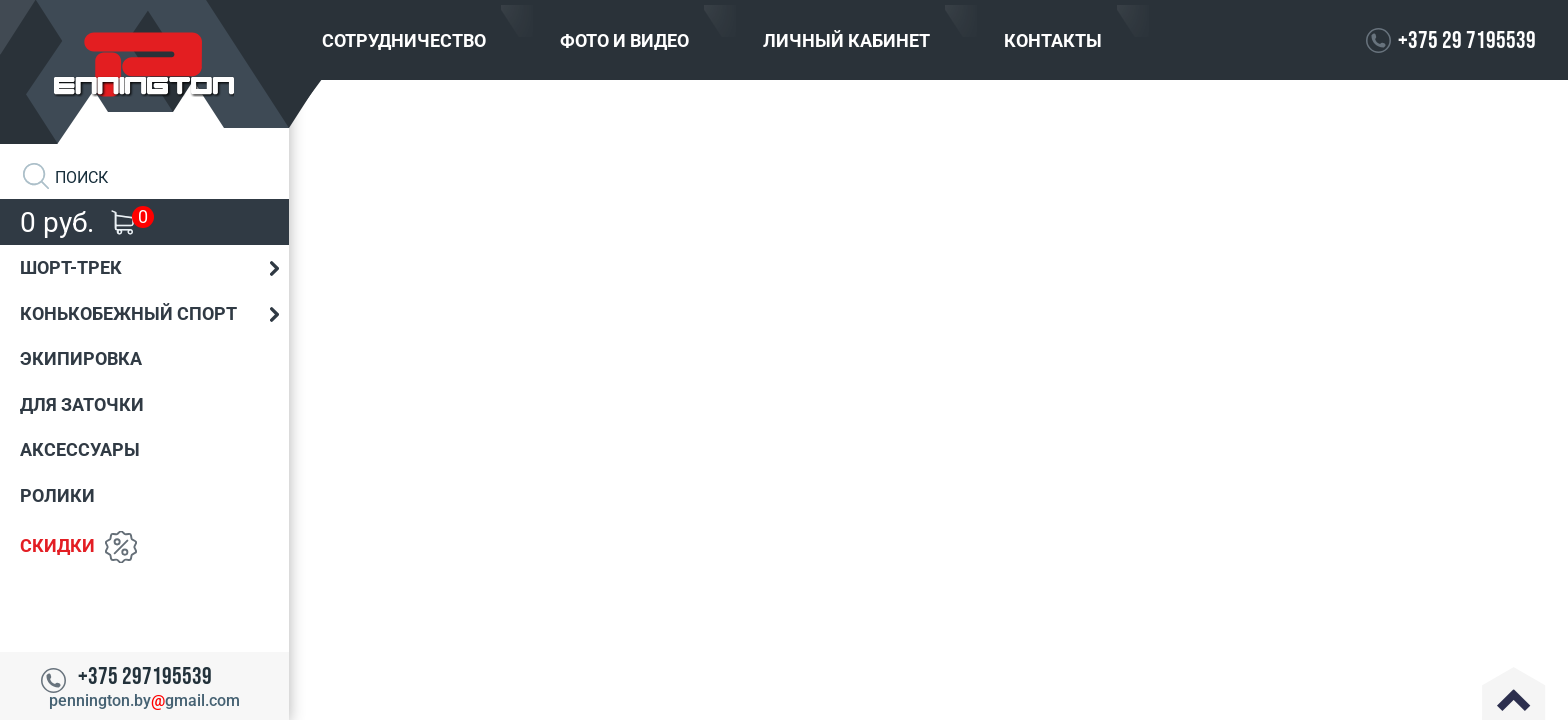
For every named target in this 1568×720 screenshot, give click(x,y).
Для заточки (82, 404)
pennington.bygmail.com (144, 700)
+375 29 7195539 (1467, 40)
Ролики (57, 495)
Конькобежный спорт (128, 313)
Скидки (57, 544)
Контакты (1053, 40)
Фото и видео (624, 40)
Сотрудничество (404, 40)
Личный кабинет (846, 40)
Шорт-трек (71, 267)
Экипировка (81, 358)
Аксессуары (80, 449)
